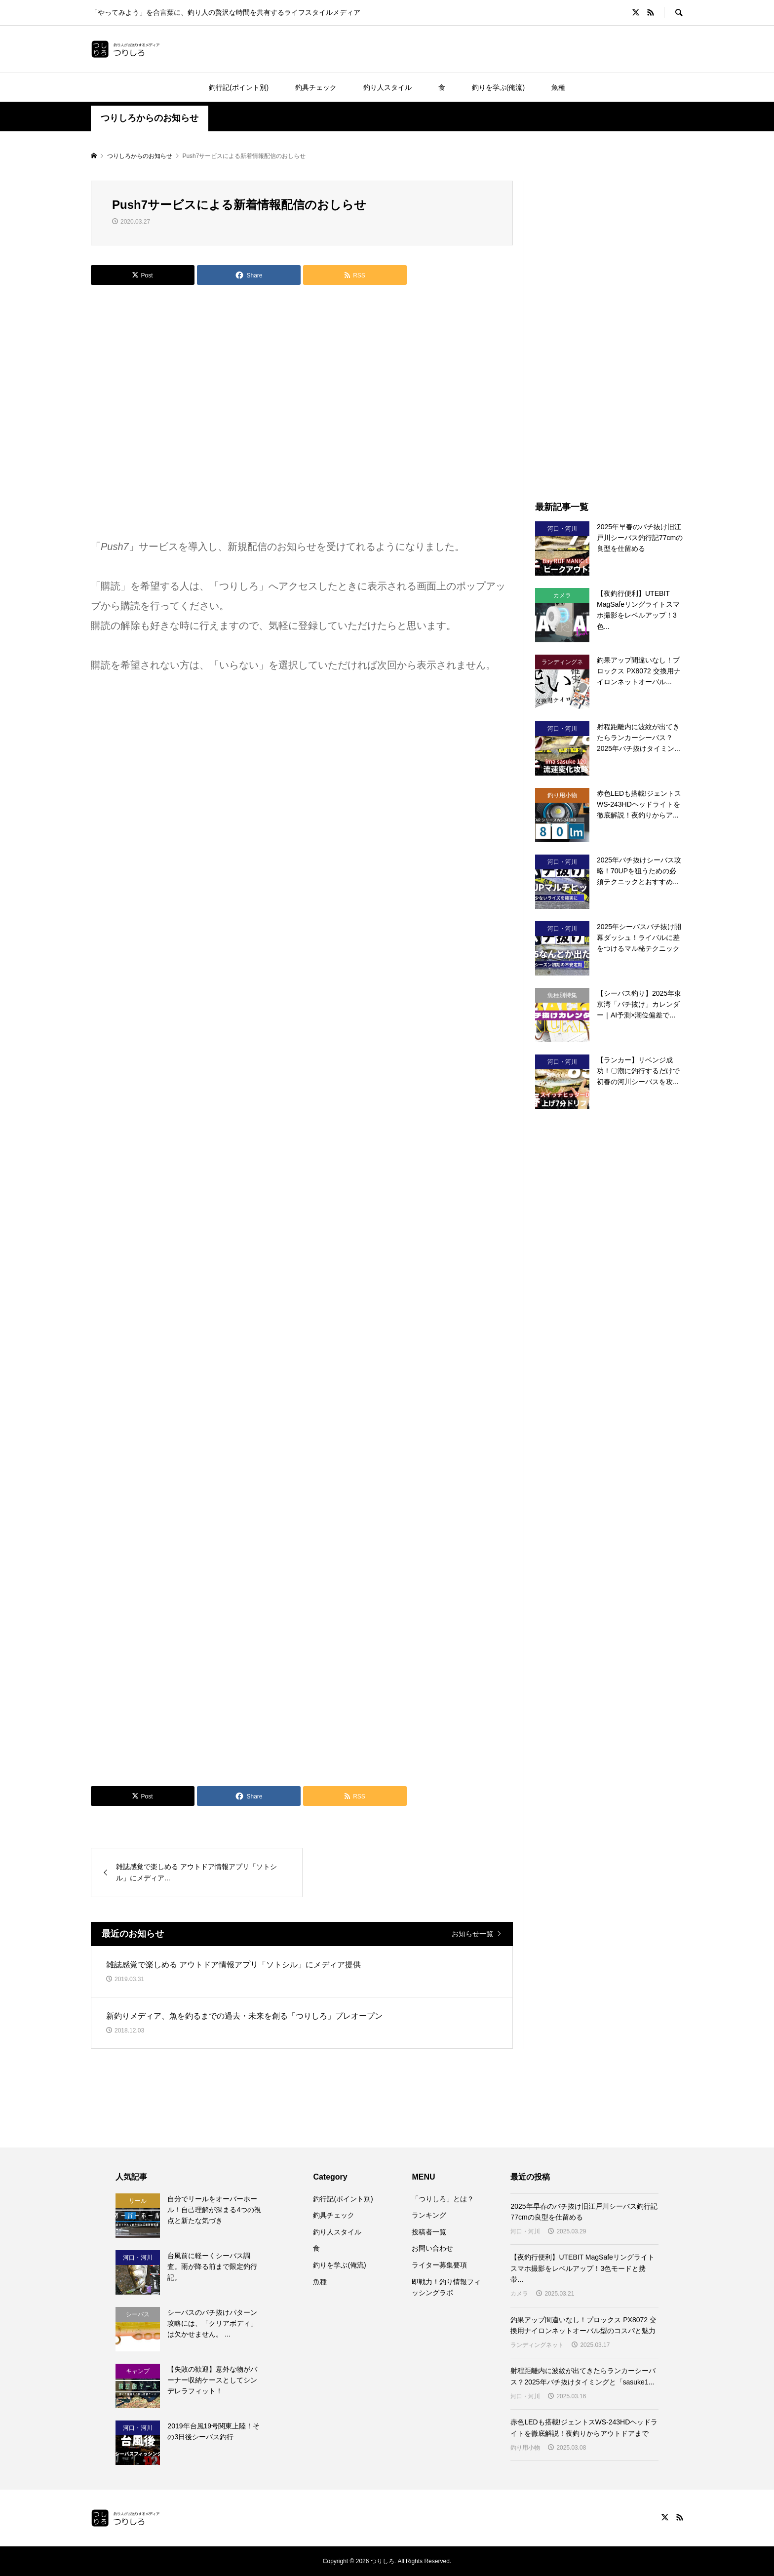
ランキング (429, 2215)
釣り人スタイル (387, 87)
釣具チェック (316, 87)
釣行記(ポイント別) (239, 87)
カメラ (519, 2293)
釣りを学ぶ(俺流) (498, 87)
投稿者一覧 (429, 2232)
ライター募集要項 (439, 2265)
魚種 (558, 87)
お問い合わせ (432, 2248)
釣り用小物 (525, 2447)
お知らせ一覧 (472, 1934)
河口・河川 (525, 2231)
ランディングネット (537, 2345)
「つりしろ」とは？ (443, 2199)
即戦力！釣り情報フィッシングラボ (446, 2287)
